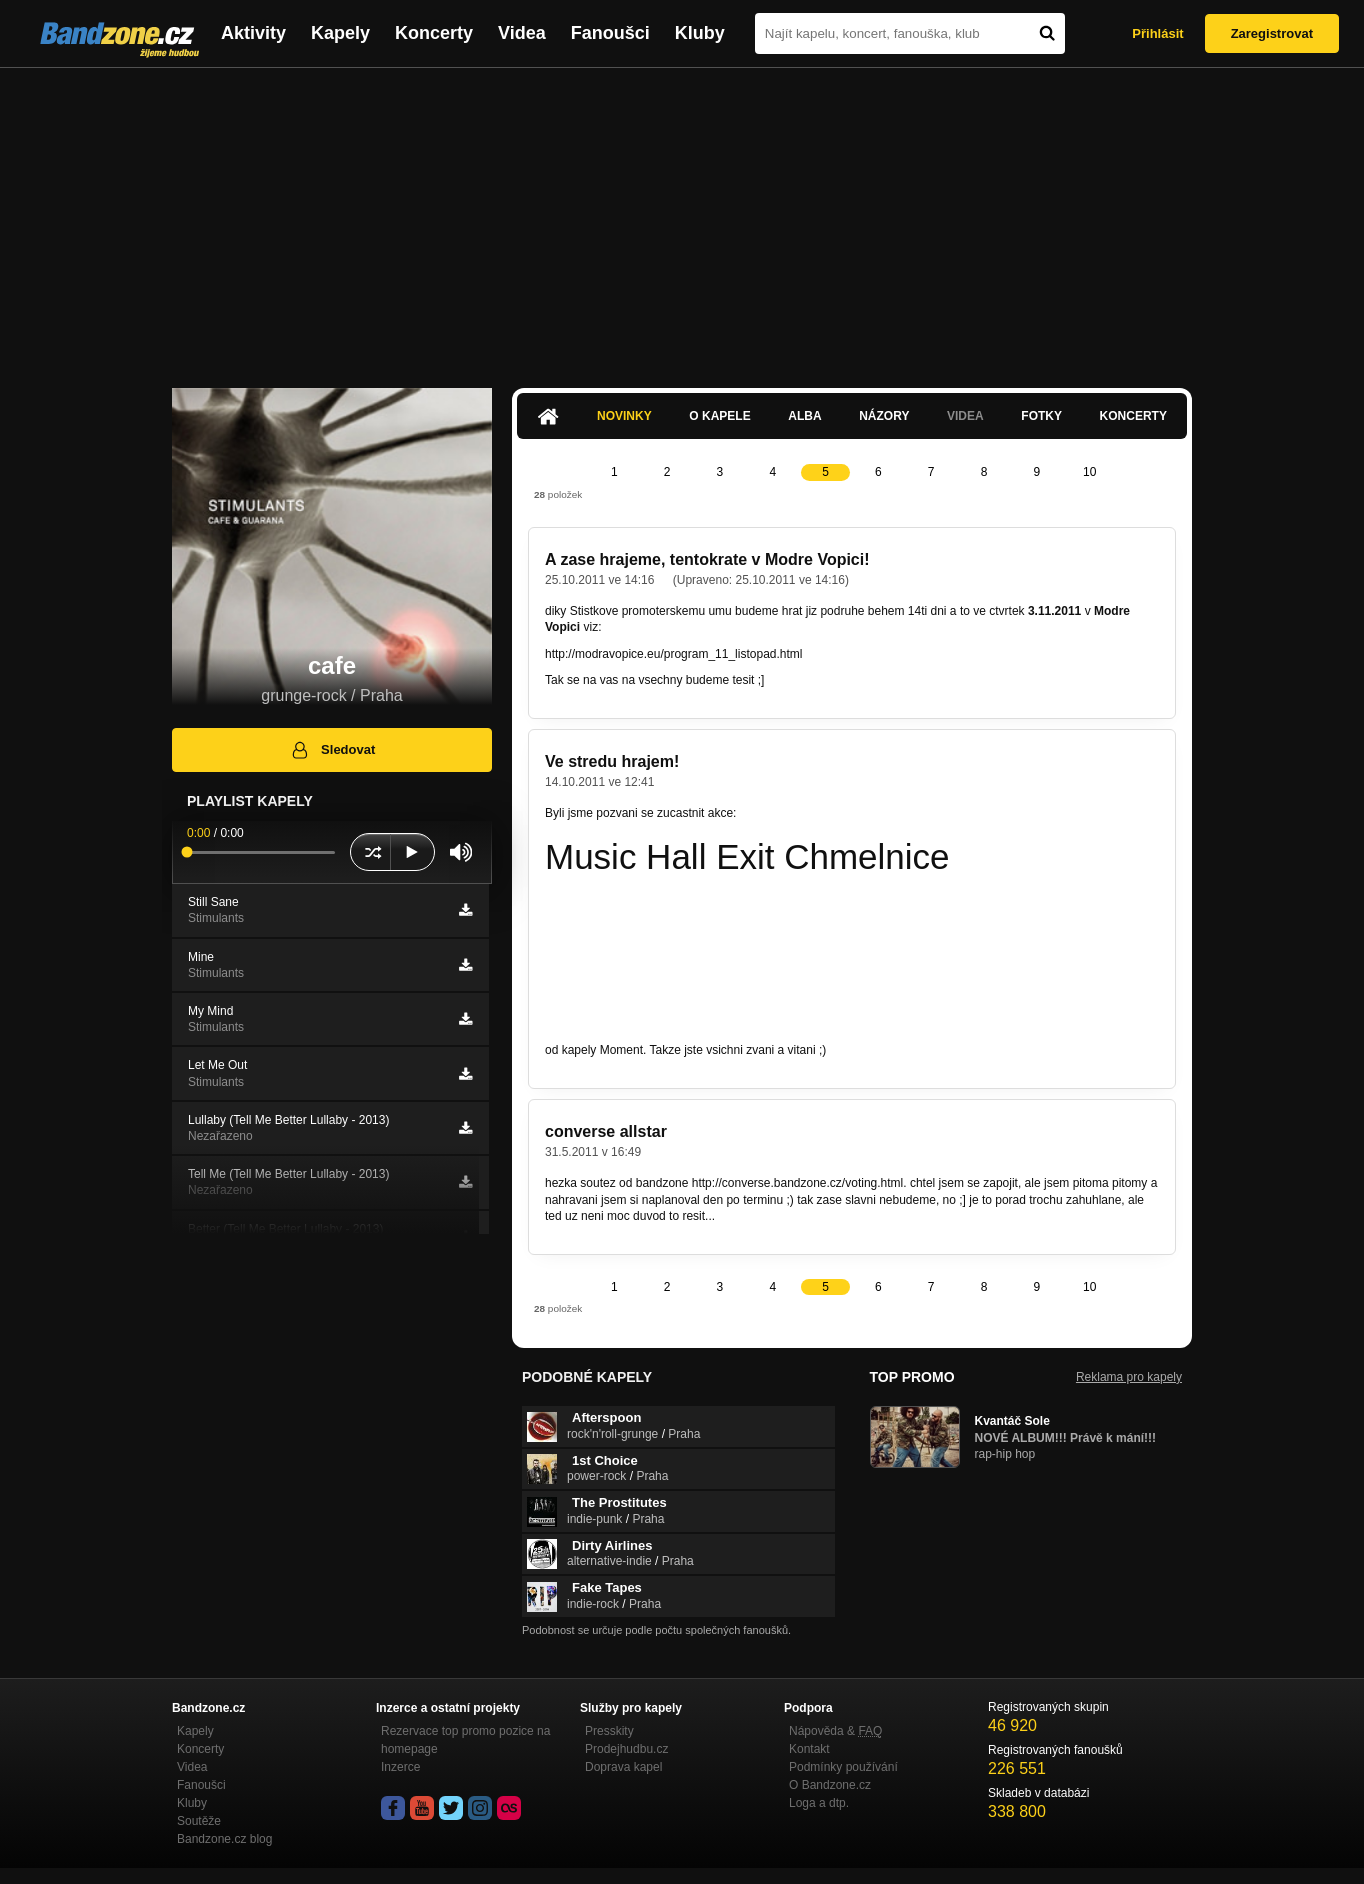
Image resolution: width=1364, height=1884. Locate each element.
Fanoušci (610, 33)
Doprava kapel (623, 1767)
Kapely (340, 33)
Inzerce (400, 1767)
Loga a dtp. (819, 1803)
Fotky (1041, 416)
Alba (804, 416)
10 (1089, 472)
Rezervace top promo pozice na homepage (465, 1740)
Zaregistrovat (1272, 33)
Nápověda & (835, 1731)
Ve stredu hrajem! (612, 761)
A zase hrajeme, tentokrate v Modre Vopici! (707, 559)
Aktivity (253, 33)
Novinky (624, 416)
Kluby (700, 33)
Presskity (609, 1731)
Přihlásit (1157, 33)
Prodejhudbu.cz (626, 1749)
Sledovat (332, 750)
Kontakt (809, 1749)
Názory (884, 416)
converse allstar (606, 1131)
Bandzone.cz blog (224, 1839)
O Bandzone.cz (830, 1785)
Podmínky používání (843, 1767)
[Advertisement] (682, 218)
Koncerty (434, 33)
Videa (522, 33)
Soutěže (199, 1821)
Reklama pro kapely (1129, 1377)
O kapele (719, 416)
